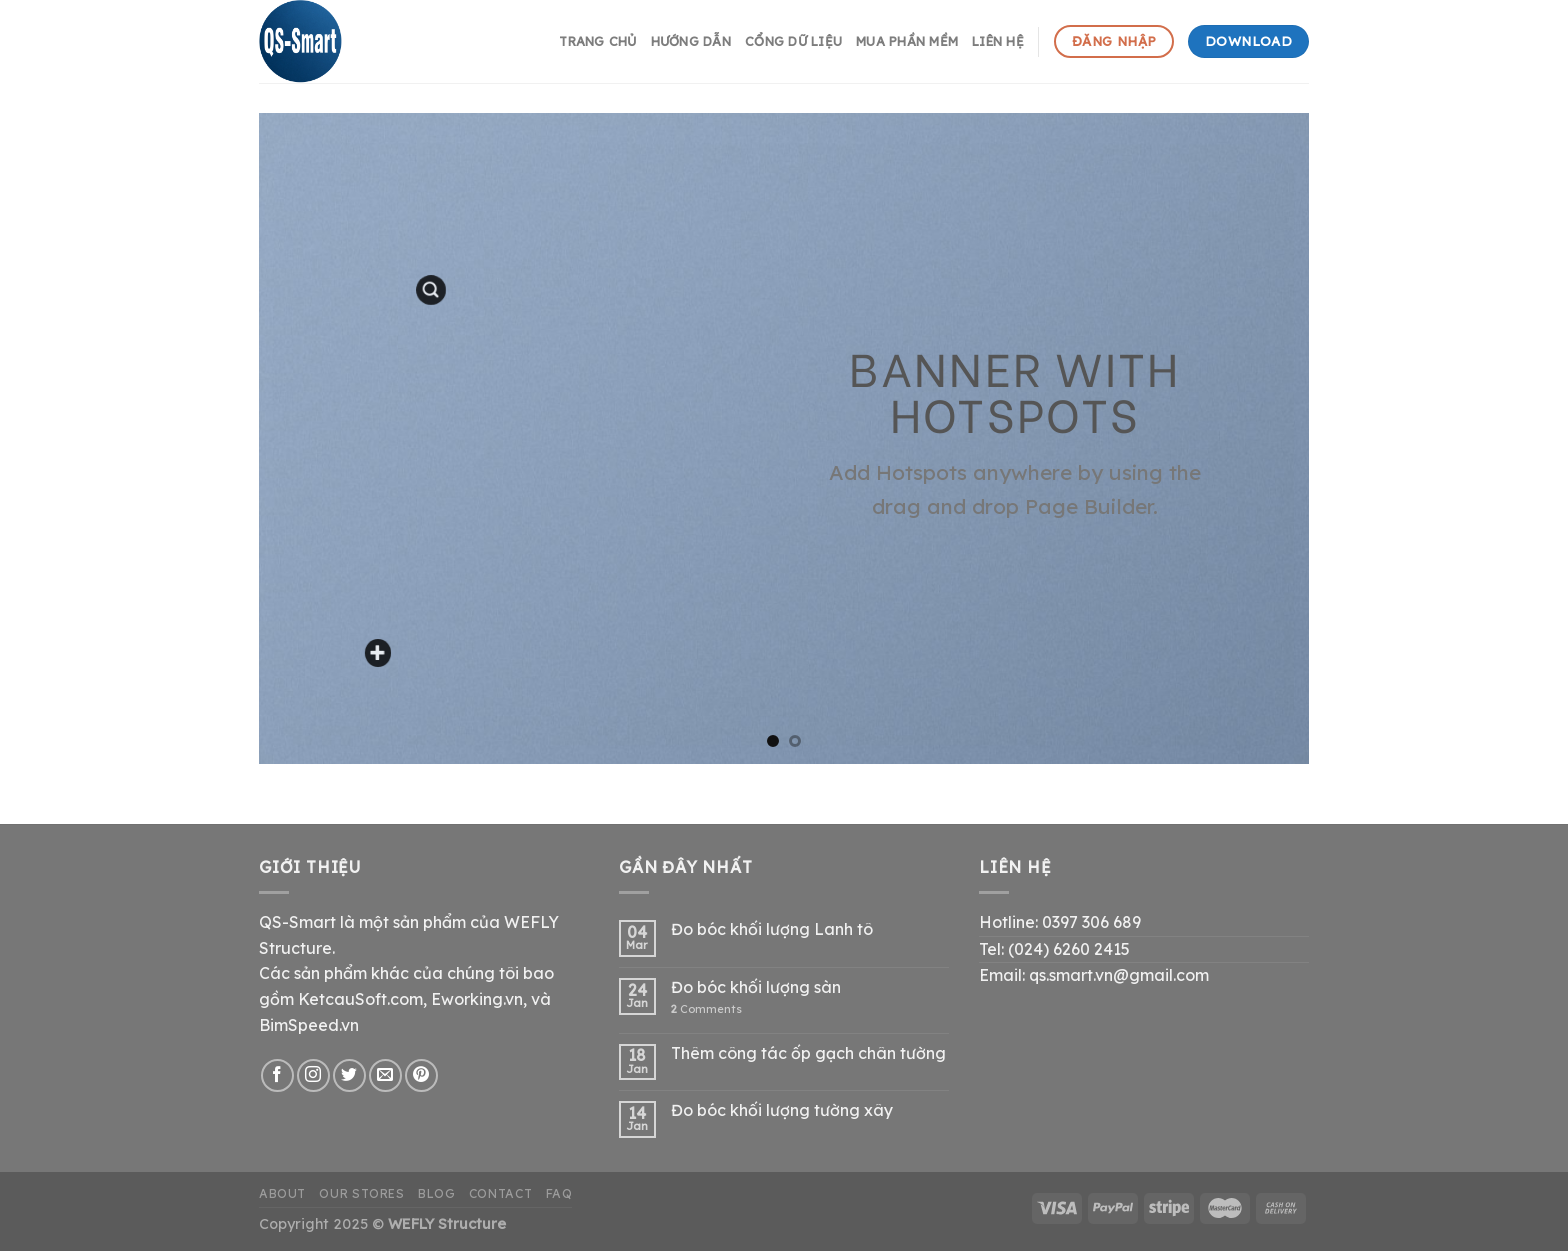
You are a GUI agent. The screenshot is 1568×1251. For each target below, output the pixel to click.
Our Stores (361, 1193)
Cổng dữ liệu (793, 41)
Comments (706, 1009)
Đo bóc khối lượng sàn (756, 987)
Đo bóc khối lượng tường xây (782, 1110)
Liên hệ (998, 41)
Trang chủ (597, 41)
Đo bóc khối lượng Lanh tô (772, 929)
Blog (436, 1193)
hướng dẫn (691, 41)
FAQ (559, 1193)
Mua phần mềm (907, 41)
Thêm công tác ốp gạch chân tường (808, 1053)
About (282, 1193)
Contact (500, 1193)
